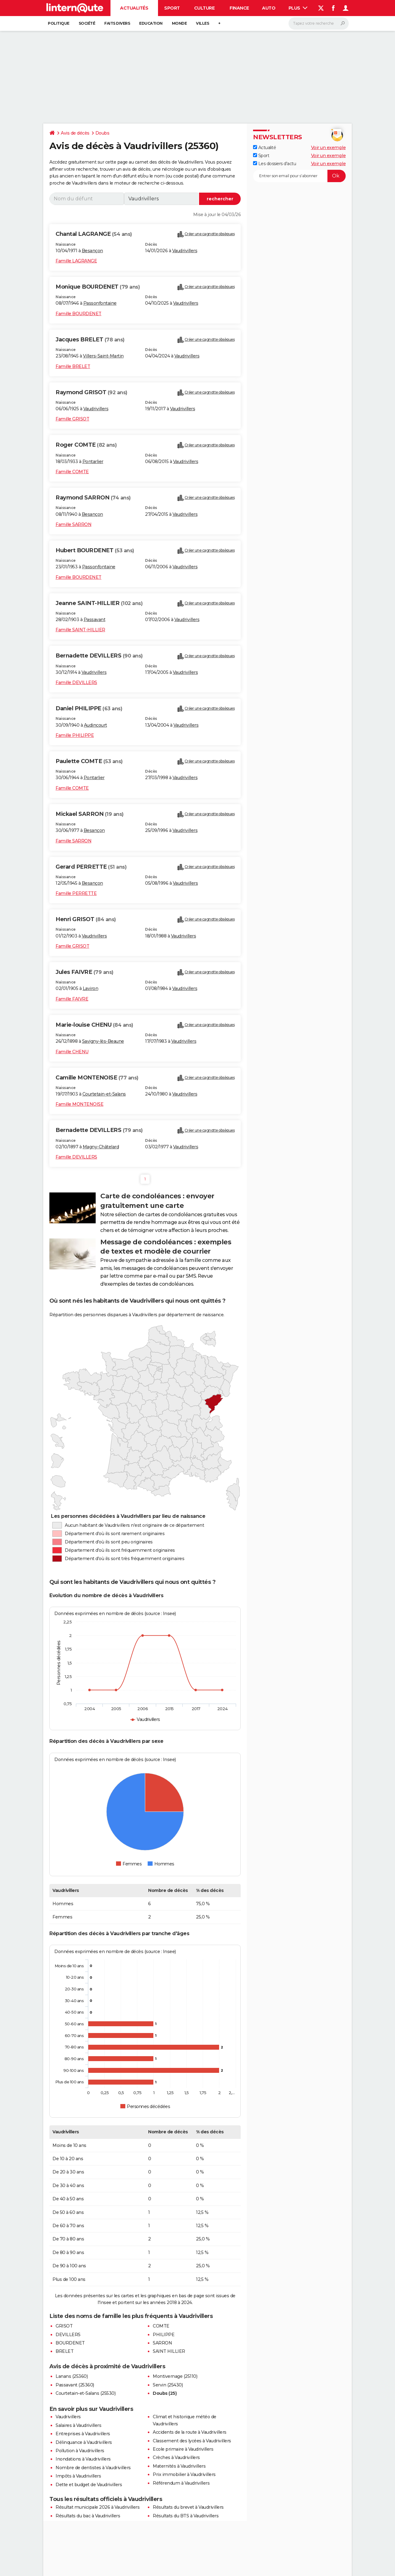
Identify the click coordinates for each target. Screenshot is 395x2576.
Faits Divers (117, 23)
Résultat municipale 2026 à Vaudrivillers (97, 2507)
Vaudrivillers (185, 250)
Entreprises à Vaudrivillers (83, 2433)
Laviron (90, 988)
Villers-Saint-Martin (103, 356)
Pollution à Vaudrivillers (80, 2450)
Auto (268, 8)
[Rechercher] (319, 23)
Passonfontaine (100, 303)
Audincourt (95, 725)
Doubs (102, 133)
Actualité (264, 147)
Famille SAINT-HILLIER (80, 630)
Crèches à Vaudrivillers (176, 2457)
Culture (204, 8)
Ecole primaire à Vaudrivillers (183, 2449)
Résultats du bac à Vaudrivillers (88, 2516)
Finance (239, 8)
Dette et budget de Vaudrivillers (89, 2484)
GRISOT (64, 2326)
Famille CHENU (72, 1051)
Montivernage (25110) (175, 2376)
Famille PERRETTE (76, 893)
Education (151, 23)
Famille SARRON (73, 524)
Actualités (134, 8)
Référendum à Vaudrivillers (181, 2483)
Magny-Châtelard (101, 1147)
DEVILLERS (68, 2334)
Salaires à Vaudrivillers (78, 2425)
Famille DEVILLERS (76, 682)
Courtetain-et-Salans (104, 1094)
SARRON (162, 2343)
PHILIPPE (163, 2334)
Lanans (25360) (72, 2376)
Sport (172, 8)
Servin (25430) (168, 2385)
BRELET (64, 2351)
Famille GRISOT (72, 419)
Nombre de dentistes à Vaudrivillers (93, 2467)
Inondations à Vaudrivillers (83, 2459)
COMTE (161, 2326)
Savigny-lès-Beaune (103, 1041)
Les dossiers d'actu (274, 163)
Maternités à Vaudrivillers (179, 2466)
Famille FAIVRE (72, 999)
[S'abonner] (299, 176)
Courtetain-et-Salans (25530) (85, 2393)
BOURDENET (70, 2343)
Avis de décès (75, 133)
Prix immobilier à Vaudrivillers (184, 2474)
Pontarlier (92, 461)
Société (87, 23)
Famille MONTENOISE (79, 1104)
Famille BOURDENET (79, 313)
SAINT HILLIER (169, 2351)
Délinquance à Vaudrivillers (84, 2442)
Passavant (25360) (75, 2385)
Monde (179, 23)
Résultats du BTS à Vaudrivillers (185, 2516)
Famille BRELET (73, 366)
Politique (58, 23)
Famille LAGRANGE (76, 261)
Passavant (95, 619)
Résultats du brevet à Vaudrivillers (188, 2507)
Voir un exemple (328, 147)
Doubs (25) (165, 2393)
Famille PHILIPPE (75, 735)
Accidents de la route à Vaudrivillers (190, 2432)
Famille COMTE (72, 471)
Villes (202, 23)
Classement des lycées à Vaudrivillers (192, 2441)
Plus (298, 8)
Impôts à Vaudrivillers (78, 2476)
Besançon (92, 250)
